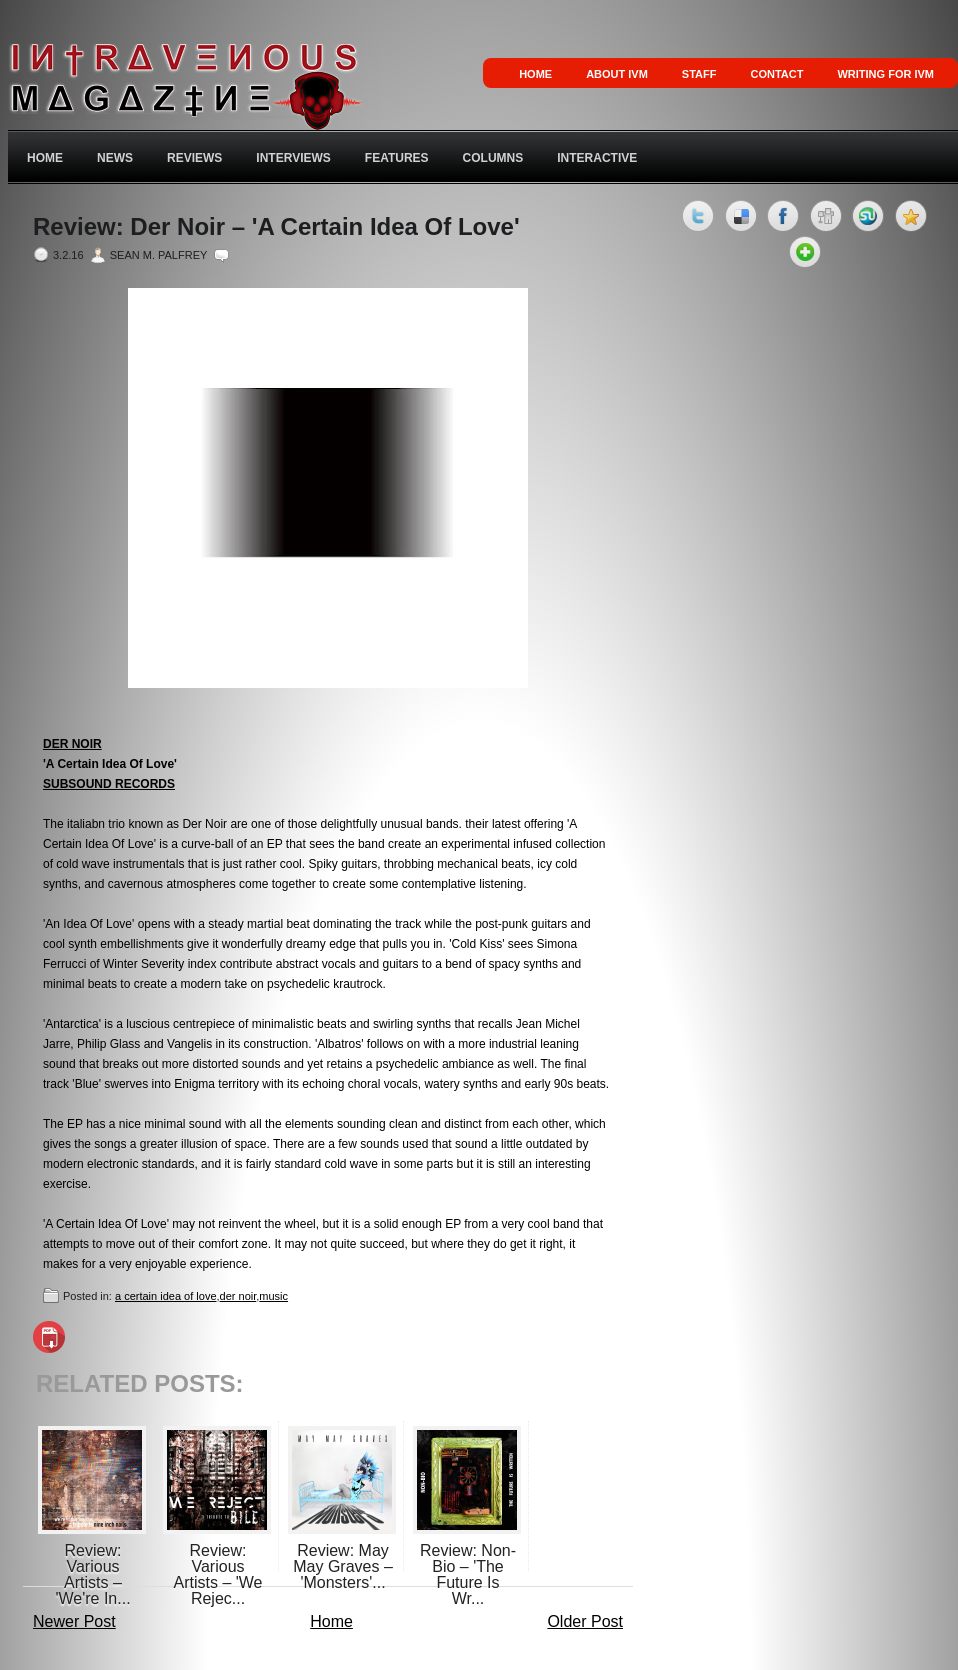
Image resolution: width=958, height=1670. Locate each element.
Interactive (597, 158)
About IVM (617, 74)
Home (535, 74)
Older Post (585, 1621)
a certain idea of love (166, 1296)
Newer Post (74, 1621)
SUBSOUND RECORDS (109, 784)
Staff (699, 74)
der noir (238, 1296)
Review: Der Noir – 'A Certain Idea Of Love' (276, 227)
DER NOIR (72, 744)
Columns (493, 158)
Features (397, 158)
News (115, 158)
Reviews (194, 158)
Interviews (293, 158)
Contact (776, 74)
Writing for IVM (885, 74)
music (273, 1296)
